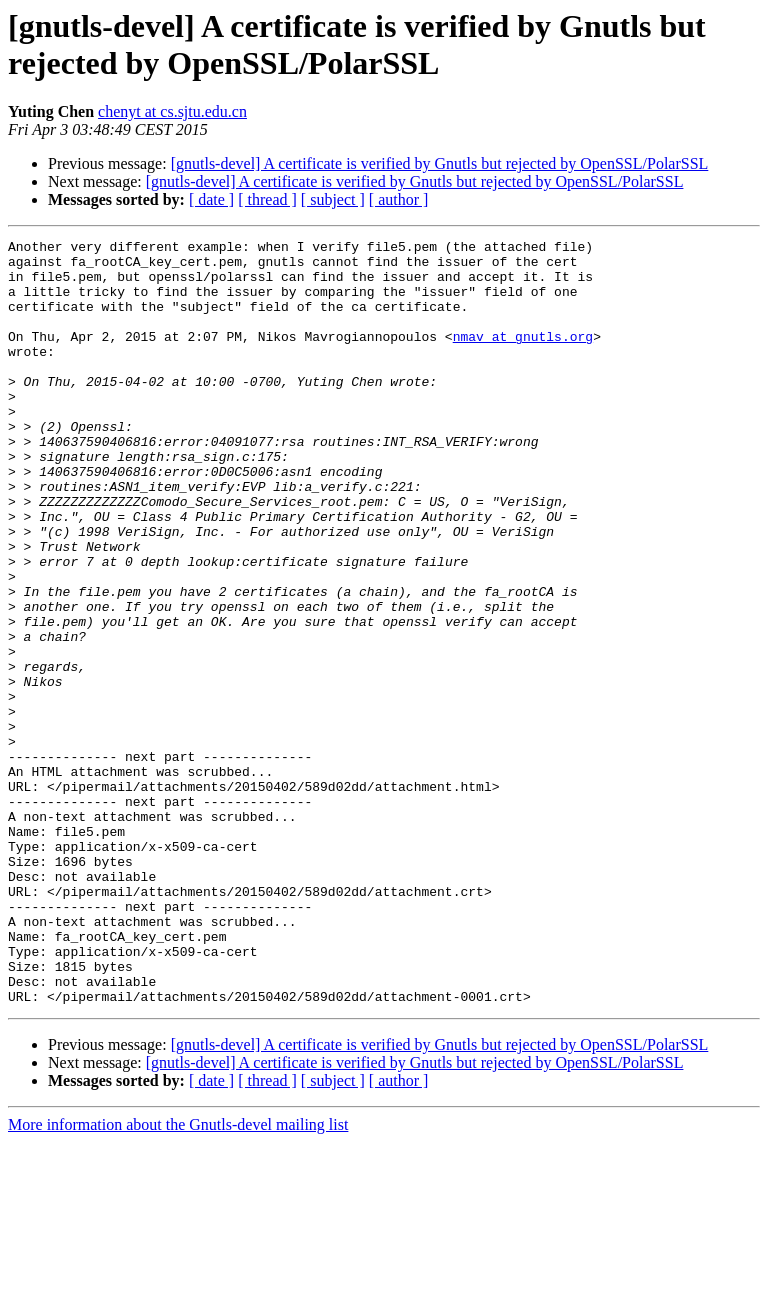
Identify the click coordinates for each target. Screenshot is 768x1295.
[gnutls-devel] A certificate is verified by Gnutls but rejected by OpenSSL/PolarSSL (440, 163)
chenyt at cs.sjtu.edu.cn (172, 111)
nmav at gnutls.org (523, 357)
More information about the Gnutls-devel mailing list (178, 1277)
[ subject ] (333, 199)
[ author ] (399, 199)
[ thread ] (267, 199)
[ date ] (211, 199)
